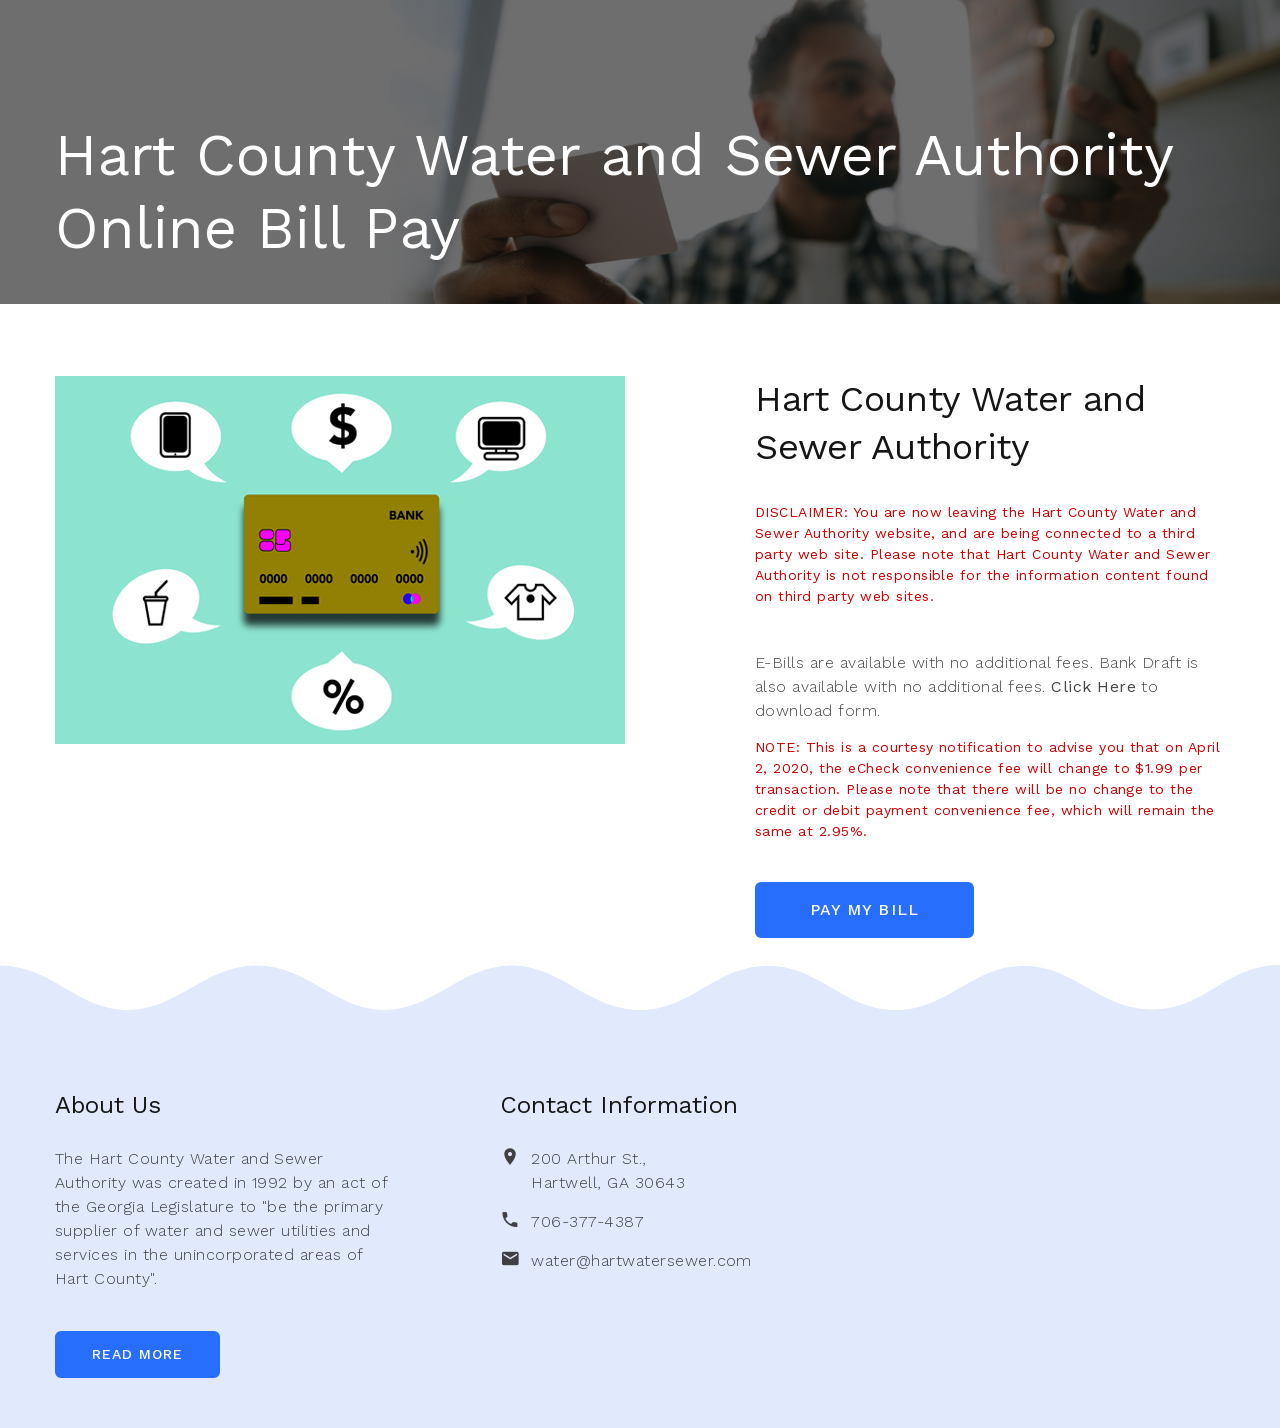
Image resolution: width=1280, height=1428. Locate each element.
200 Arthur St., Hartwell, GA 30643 (608, 1170)
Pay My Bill (867, 909)
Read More (137, 1354)
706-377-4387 (587, 1221)
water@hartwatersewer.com (641, 1260)
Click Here (1093, 686)
